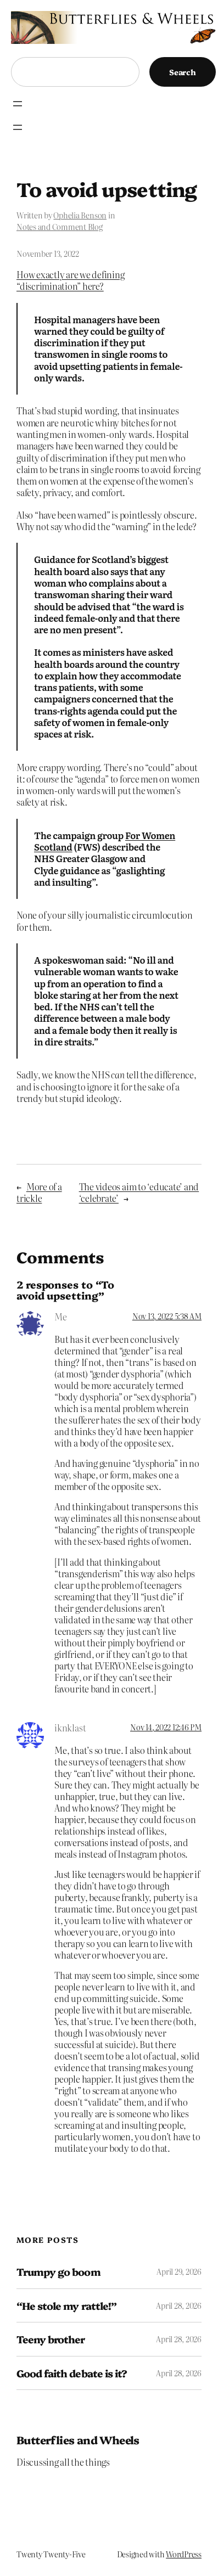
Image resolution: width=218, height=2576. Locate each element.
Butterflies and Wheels (77, 2439)
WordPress (184, 2554)
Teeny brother (50, 2339)
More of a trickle (39, 1192)
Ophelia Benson (80, 215)
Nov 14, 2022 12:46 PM (166, 1727)
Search (182, 71)
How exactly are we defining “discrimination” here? (70, 280)
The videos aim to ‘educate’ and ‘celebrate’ (139, 1192)
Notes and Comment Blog (59, 226)
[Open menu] (17, 103)
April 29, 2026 (179, 2271)
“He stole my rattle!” (66, 2305)
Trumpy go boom (58, 2271)
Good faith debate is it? (71, 2373)
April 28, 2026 (179, 2305)
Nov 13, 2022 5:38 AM (167, 1316)
